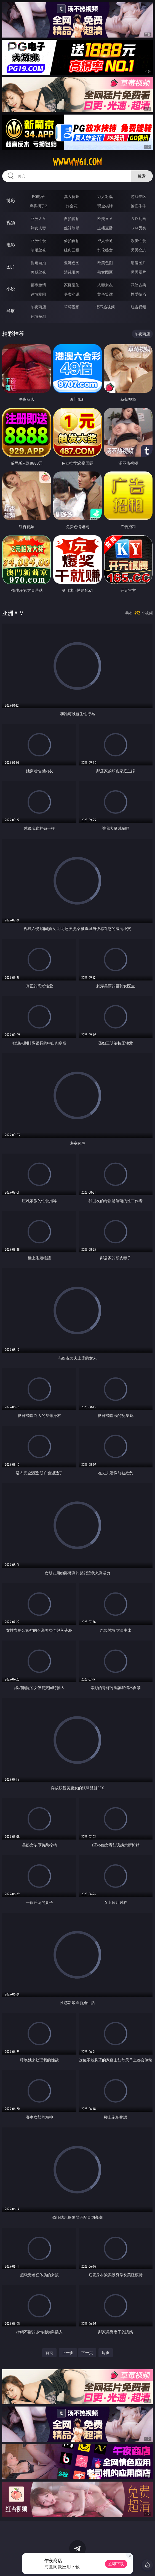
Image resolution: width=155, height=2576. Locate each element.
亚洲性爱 (38, 240)
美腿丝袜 (38, 272)
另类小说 (71, 294)
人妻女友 (105, 284)
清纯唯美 (71, 272)
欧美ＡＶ (105, 218)
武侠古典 (138, 284)
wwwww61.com (77, 162)
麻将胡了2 (38, 205)
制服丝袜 (38, 250)
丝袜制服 (71, 227)
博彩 (10, 200)
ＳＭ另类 (138, 227)
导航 (10, 311)
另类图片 (138, 272)
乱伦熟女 (105, 250)
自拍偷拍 (71, 218)
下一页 (87, 2352)
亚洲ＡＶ (38, 218)
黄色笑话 (105, 294)
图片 (10, 267)
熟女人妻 (38, 227)
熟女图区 (105, 272)
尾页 (105, 2352)
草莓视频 (71, 306)
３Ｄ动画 (138, 218)
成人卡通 (105, 240)
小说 (10, 289)
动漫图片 (138, 262)
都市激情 (38, 284)
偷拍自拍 (71, 240)
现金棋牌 (105, 205)
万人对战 (105, 196)
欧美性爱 (138, 240)
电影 (10, 245)
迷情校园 (38, 294)
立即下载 (116, 2563)
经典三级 (71, 250)
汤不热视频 (105, 306)
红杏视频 (138, 306)
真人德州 (71, 196)
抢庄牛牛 (138, 205)
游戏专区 (138, 196)
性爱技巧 (138, 294)
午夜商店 (38, 306)
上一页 (68, 2352)
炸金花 (72, 205)
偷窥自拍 (38, 262)
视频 (10, 222)
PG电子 (38, 196)
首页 (49, 2352)
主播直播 (105, 227)
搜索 (142, 176)
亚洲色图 (71, 262)
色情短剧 (38, 316)
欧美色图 (105, 262)
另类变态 (138, 250)
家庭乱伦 (71, 284)
